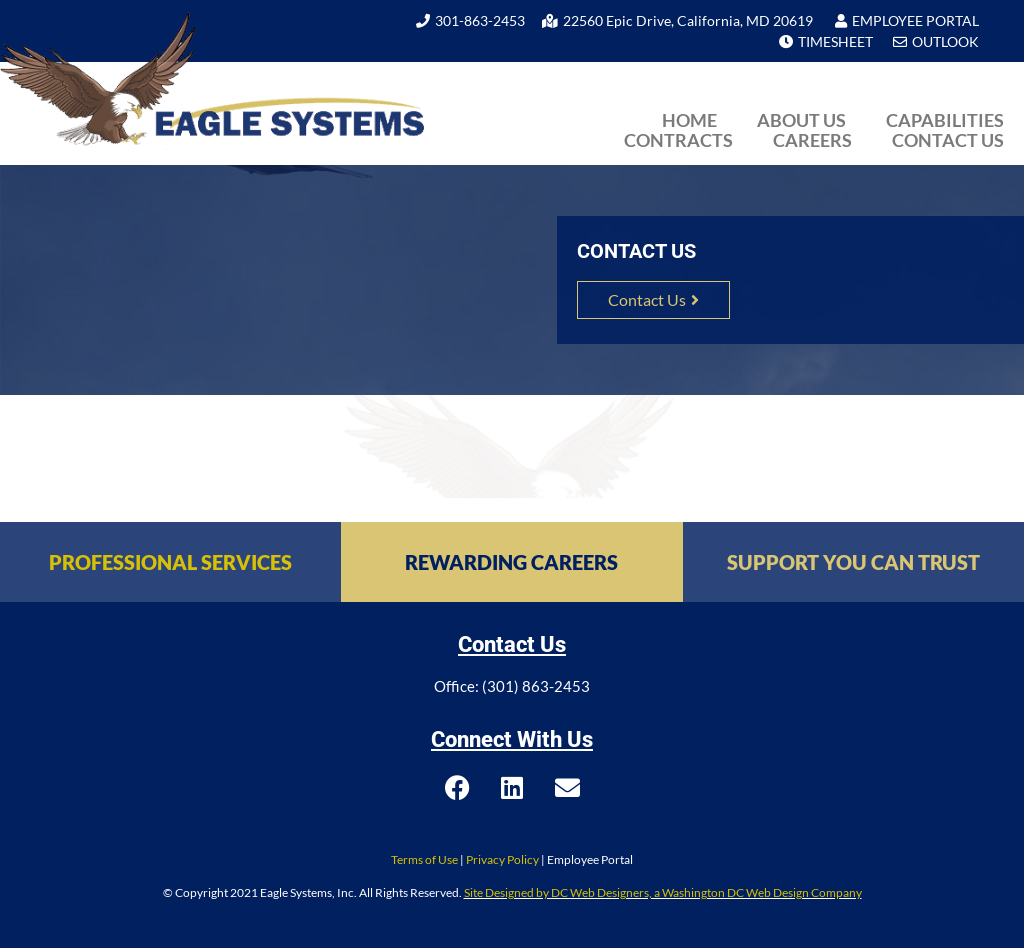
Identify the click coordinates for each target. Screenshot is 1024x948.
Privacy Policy (502, 859)
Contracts (678, 140)
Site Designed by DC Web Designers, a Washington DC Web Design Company (663, 892)
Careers (812, 140)
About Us (801, 120)
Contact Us (948, 140)
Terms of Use (424, 859)
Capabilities (945, 120)
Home (689, 120)
